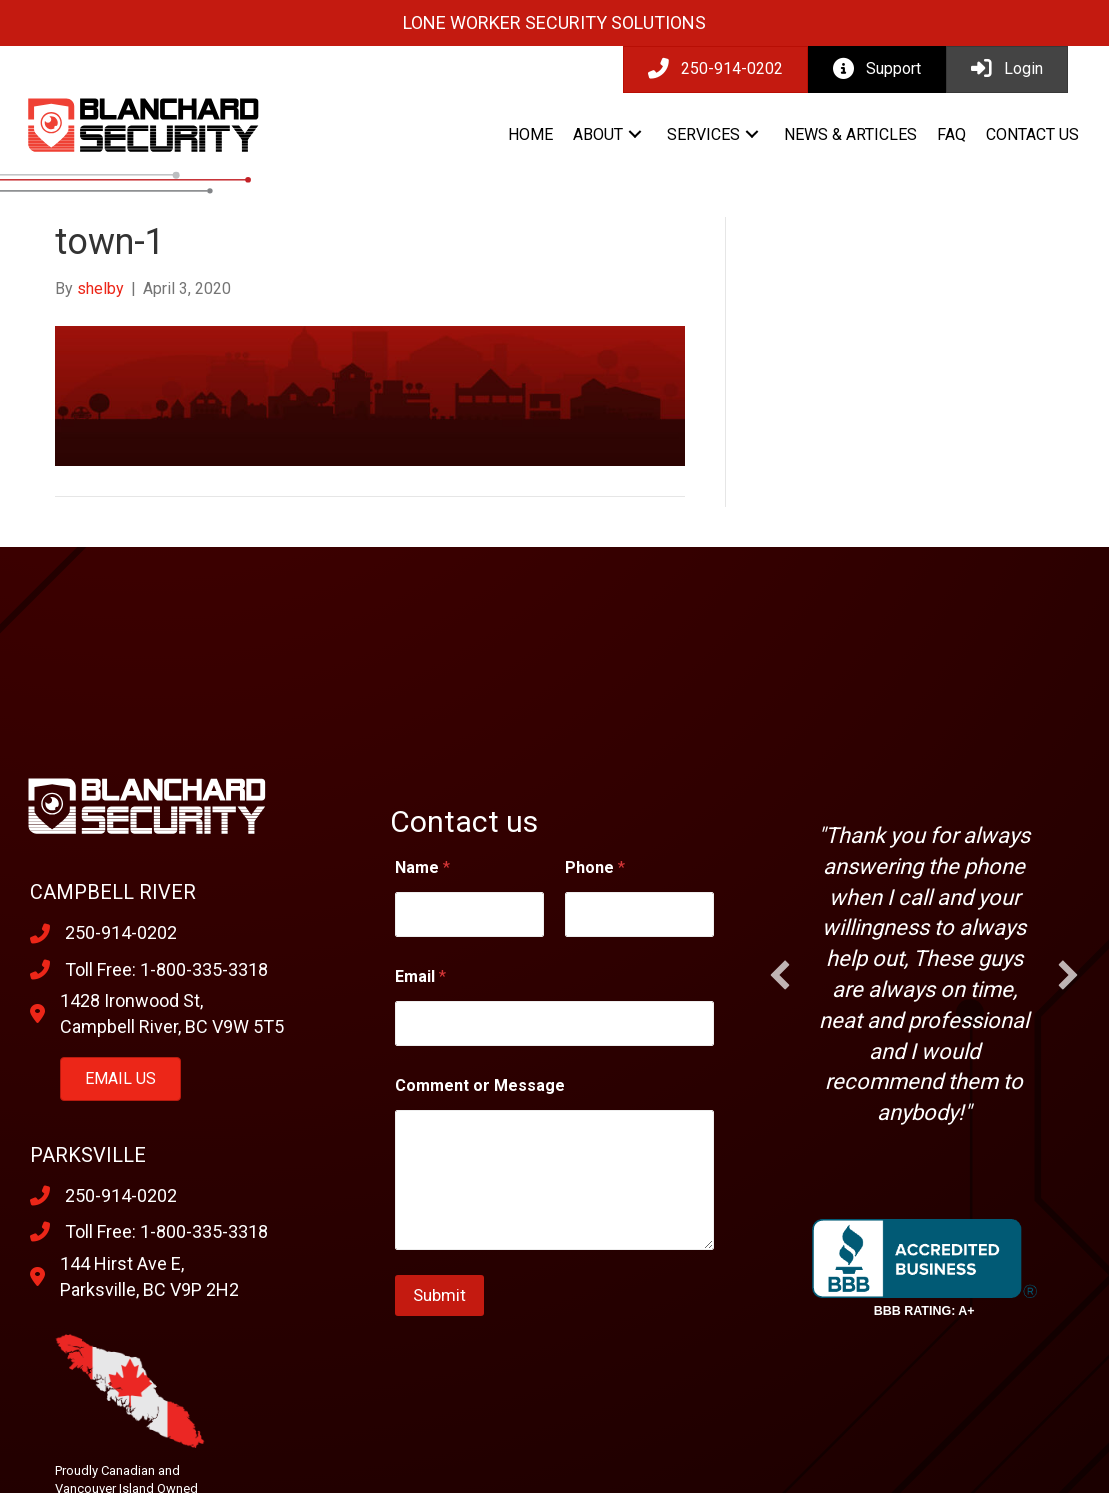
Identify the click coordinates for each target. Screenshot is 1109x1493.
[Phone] (640, 914)
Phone (595, 867)
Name (422, 867)
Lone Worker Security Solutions (554, 22)
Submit (439, 1295)
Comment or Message (480, 1085)
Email (420, 976)
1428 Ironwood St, (131, 1000)
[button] (635, 134)
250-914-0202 (121, 932)
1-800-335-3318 (204, 969)
